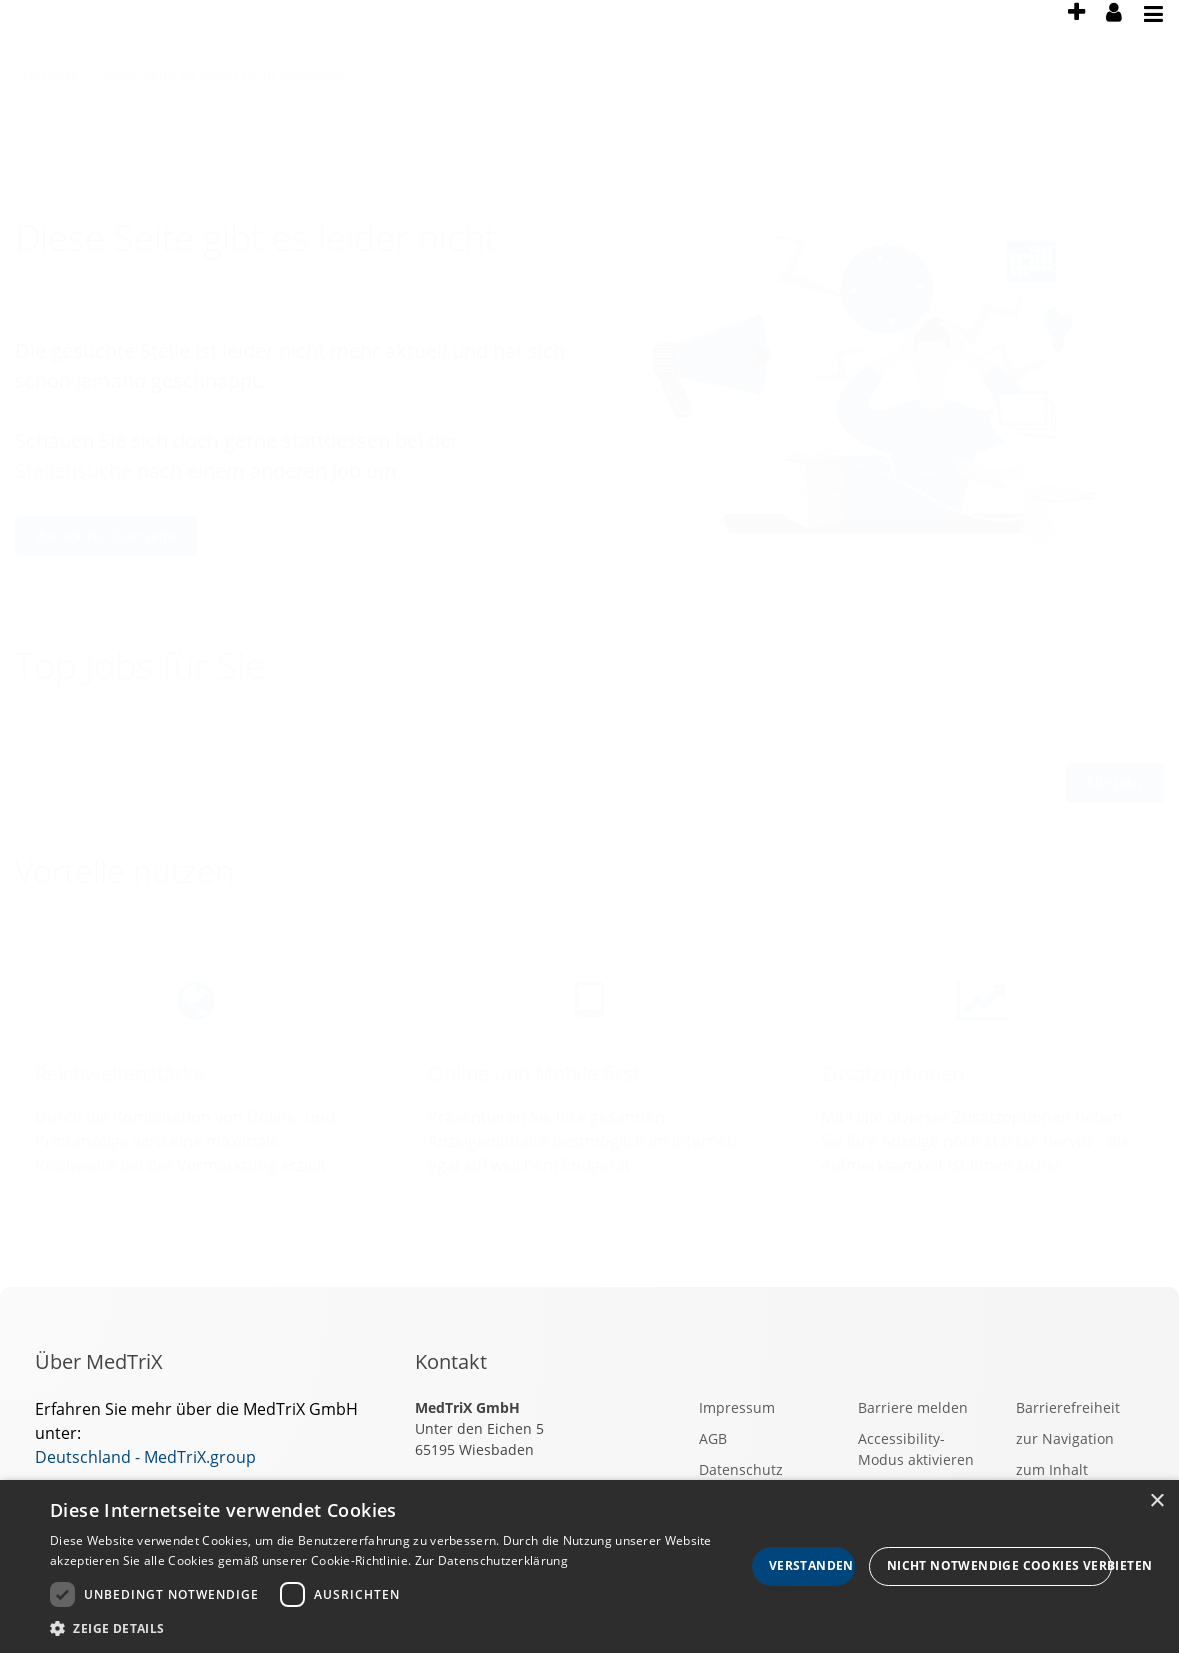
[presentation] (1076, 25)
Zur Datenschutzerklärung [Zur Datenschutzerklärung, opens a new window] (491, 1560)
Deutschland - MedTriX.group (145, 1457)
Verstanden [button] (811, 1565)
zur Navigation (1065, 1438)
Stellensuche (73, 470)
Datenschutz (741, 1469)
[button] (397, 1628)
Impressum (737, 1407)
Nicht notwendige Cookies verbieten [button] (999, 1565)
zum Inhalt (1052, 1469)
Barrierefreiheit (1068, 1407)
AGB (713, 1438)
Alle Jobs (1114, 782)
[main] (589, 668)
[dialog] (589, 1566)
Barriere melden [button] (913, 1407)
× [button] (1156, 1501)
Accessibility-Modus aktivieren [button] (916, 1449)
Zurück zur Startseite (106, 535)
